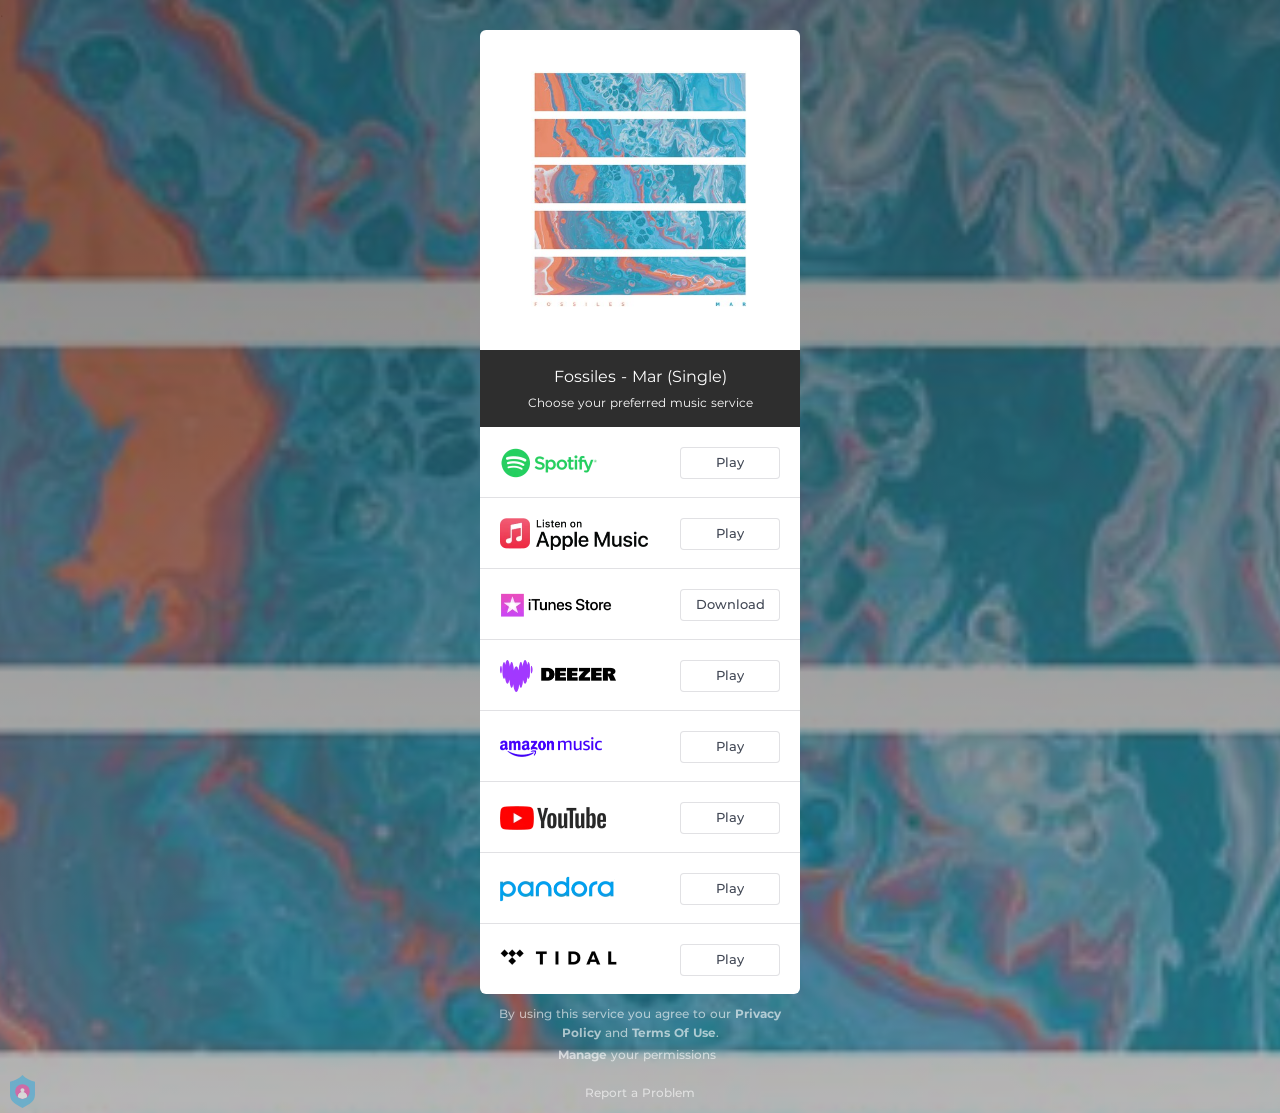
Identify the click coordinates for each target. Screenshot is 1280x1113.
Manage (582, 1054)
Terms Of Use (674, 1032)
